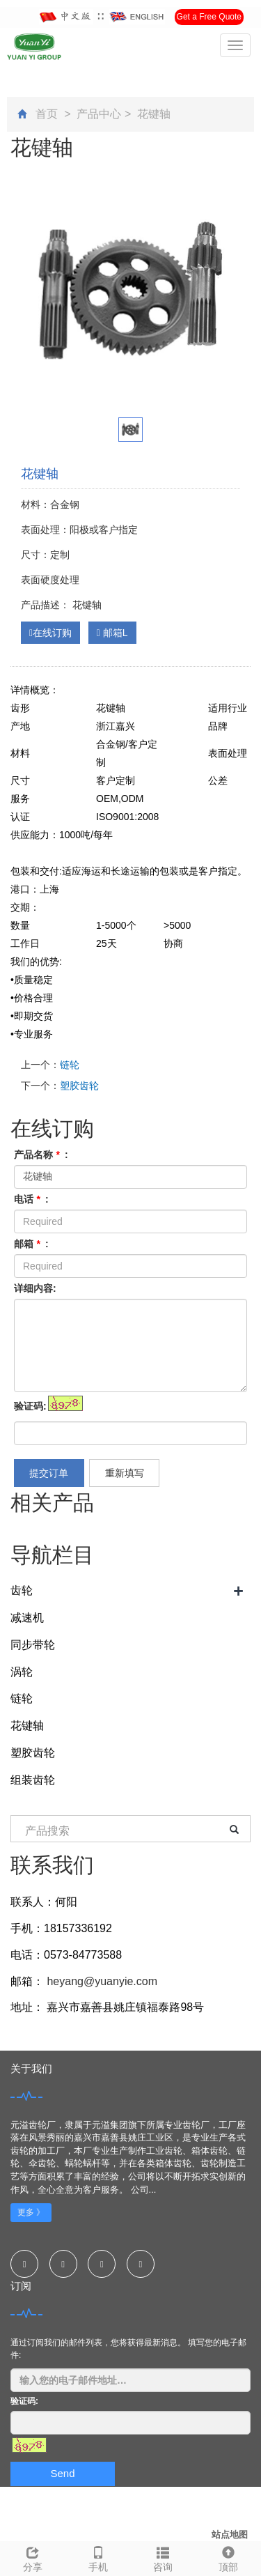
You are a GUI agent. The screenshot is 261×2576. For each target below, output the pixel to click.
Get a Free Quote (209, 17)
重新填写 (124, 1473)
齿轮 (21, 1590)
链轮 (69, 1064)
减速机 (27, 1618)
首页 (46, 114)
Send (62, 2473)
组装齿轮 (32, 1780)
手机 (98, 2557)
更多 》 (31, 2212)
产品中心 (99, 114)
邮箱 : (31, 1243)
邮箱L (112, 632)
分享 (32, 2557)
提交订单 (48, 1473)
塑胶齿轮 (79, 1085)
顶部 (228, 2557)
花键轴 (152, 114)
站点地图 (230, 2534)
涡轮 (21, 1672)
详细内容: (35, 1288)
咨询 (163, 2557)
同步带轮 (32, 1645)
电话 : (31, 1199)
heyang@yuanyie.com (100, 1981)
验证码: (30, 1406)
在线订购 (50, 632)
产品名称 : (41, 1154)
